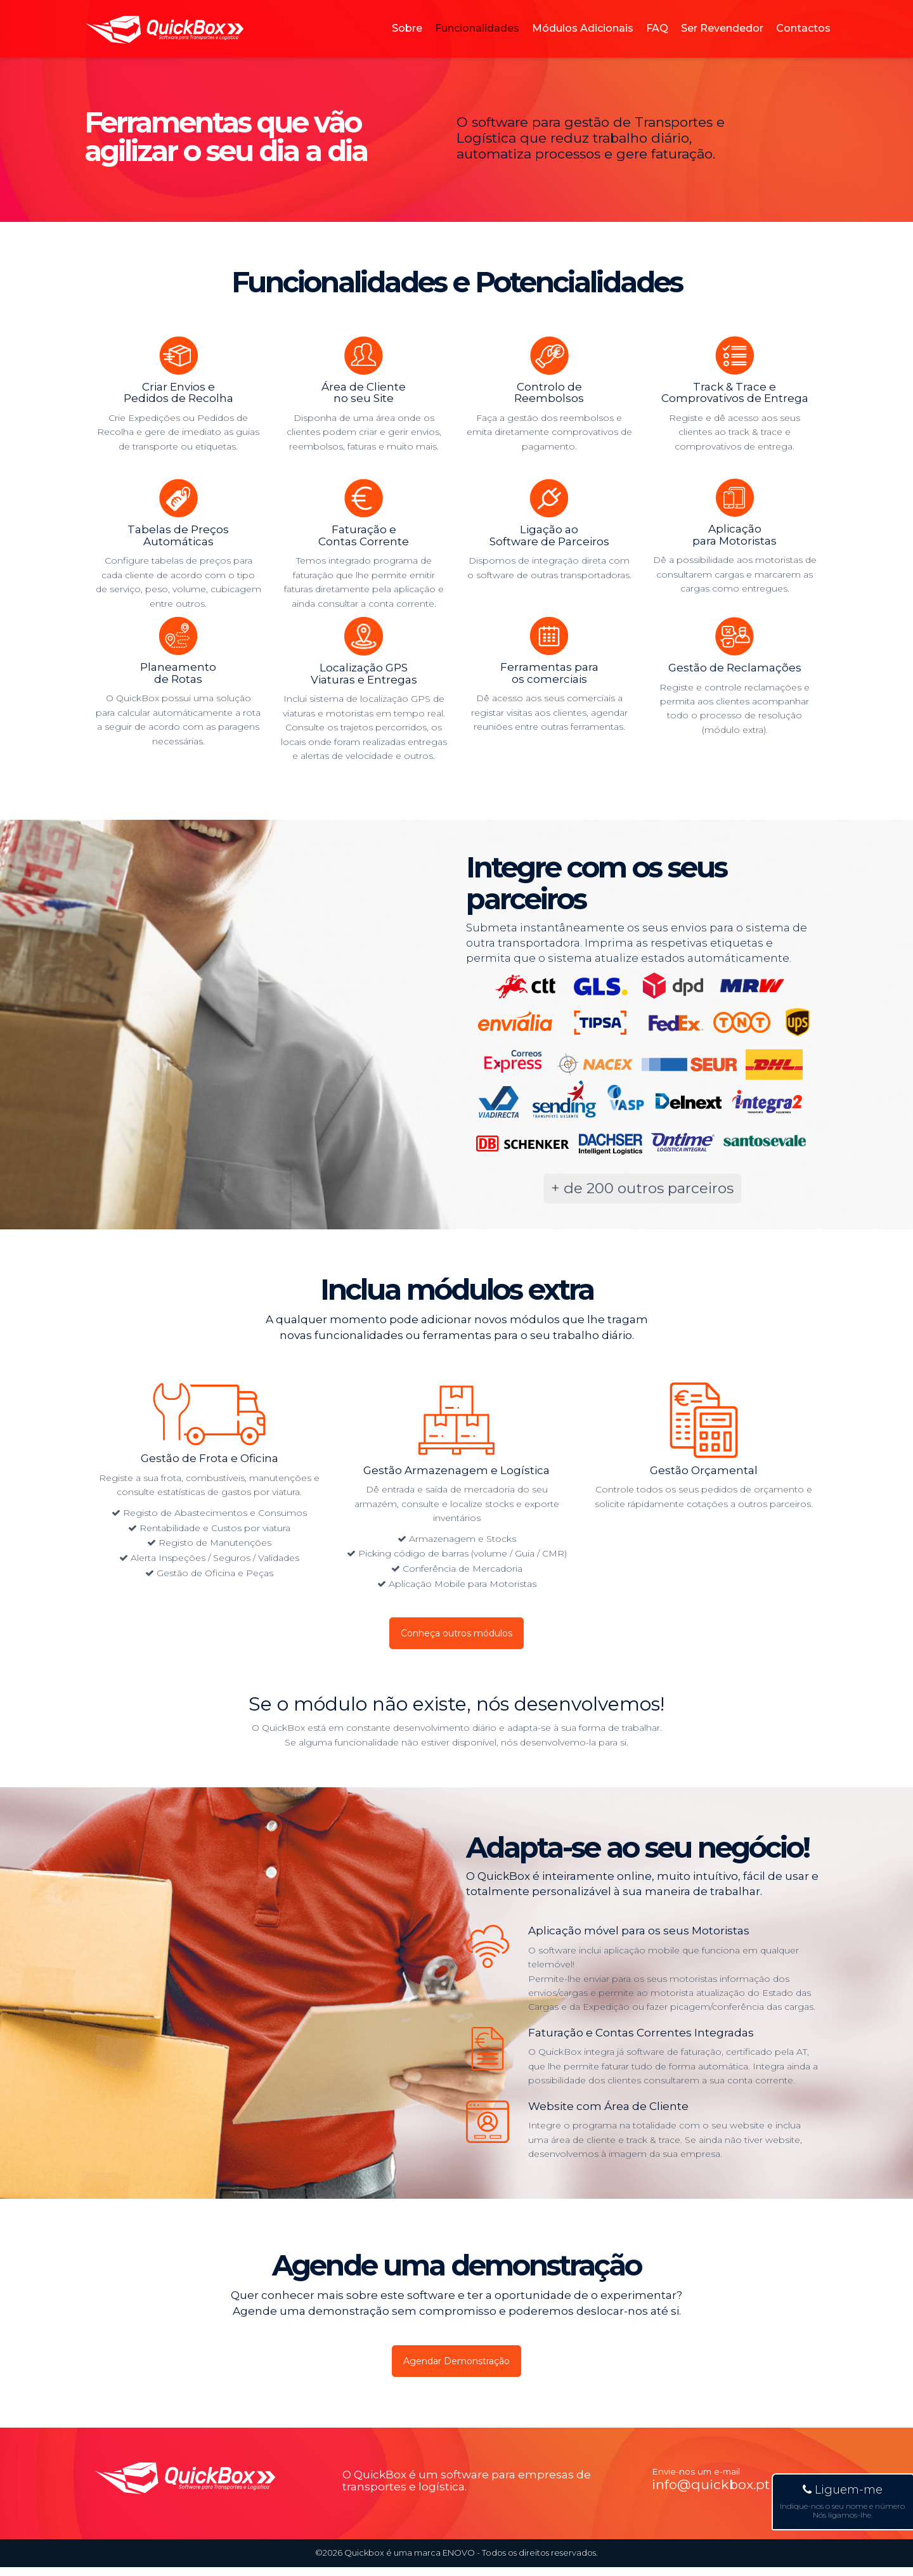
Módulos (582, 41)
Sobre (407, 41)
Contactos (803, 41)
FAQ (657, 41)
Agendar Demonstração (456, 2368)
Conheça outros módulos (456, 1635)
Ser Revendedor (722, 41)
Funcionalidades (477, 41)
